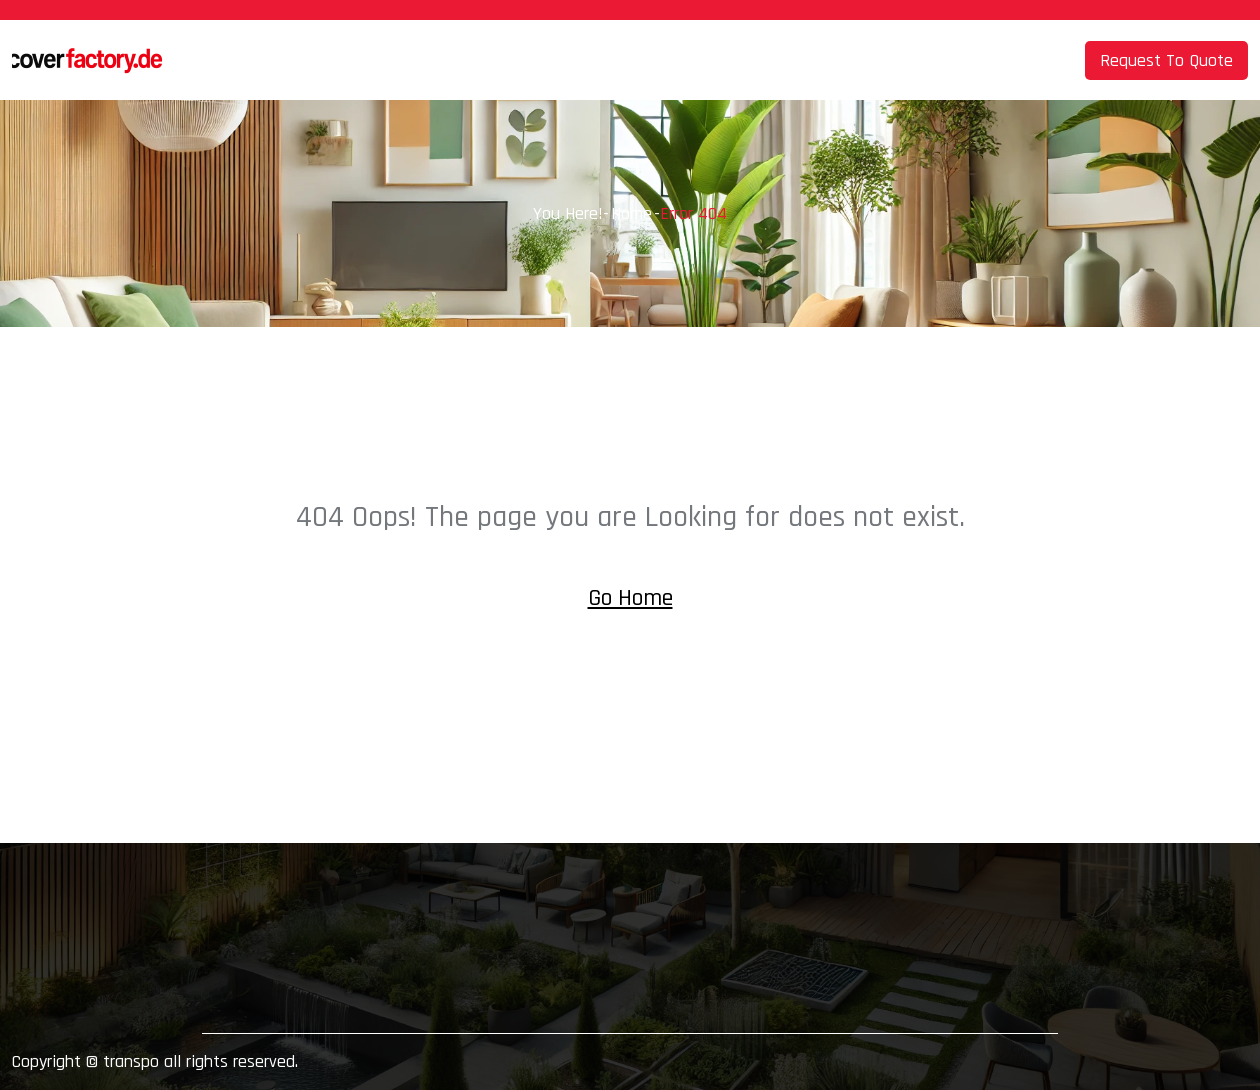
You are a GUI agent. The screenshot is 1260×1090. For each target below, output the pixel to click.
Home (631, 213)
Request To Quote (1166, 60)
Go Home (630, 598)
